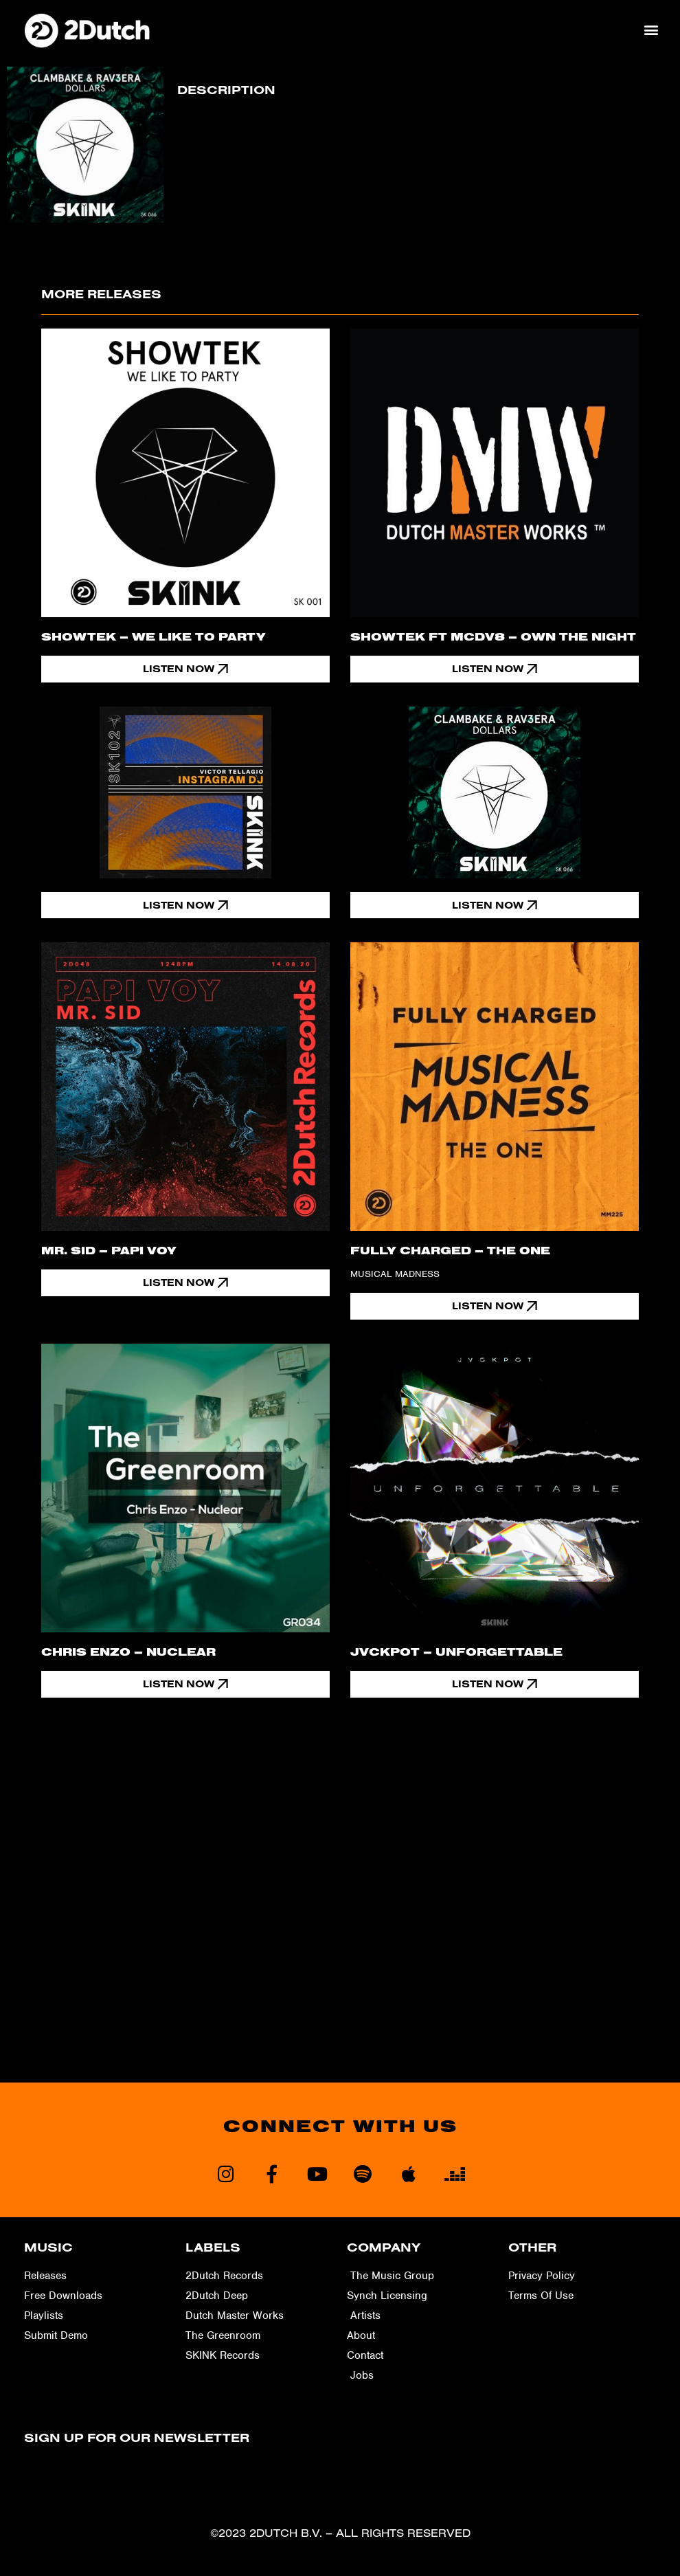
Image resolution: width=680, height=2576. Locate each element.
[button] (651, 30)
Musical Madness (395, 1274)
